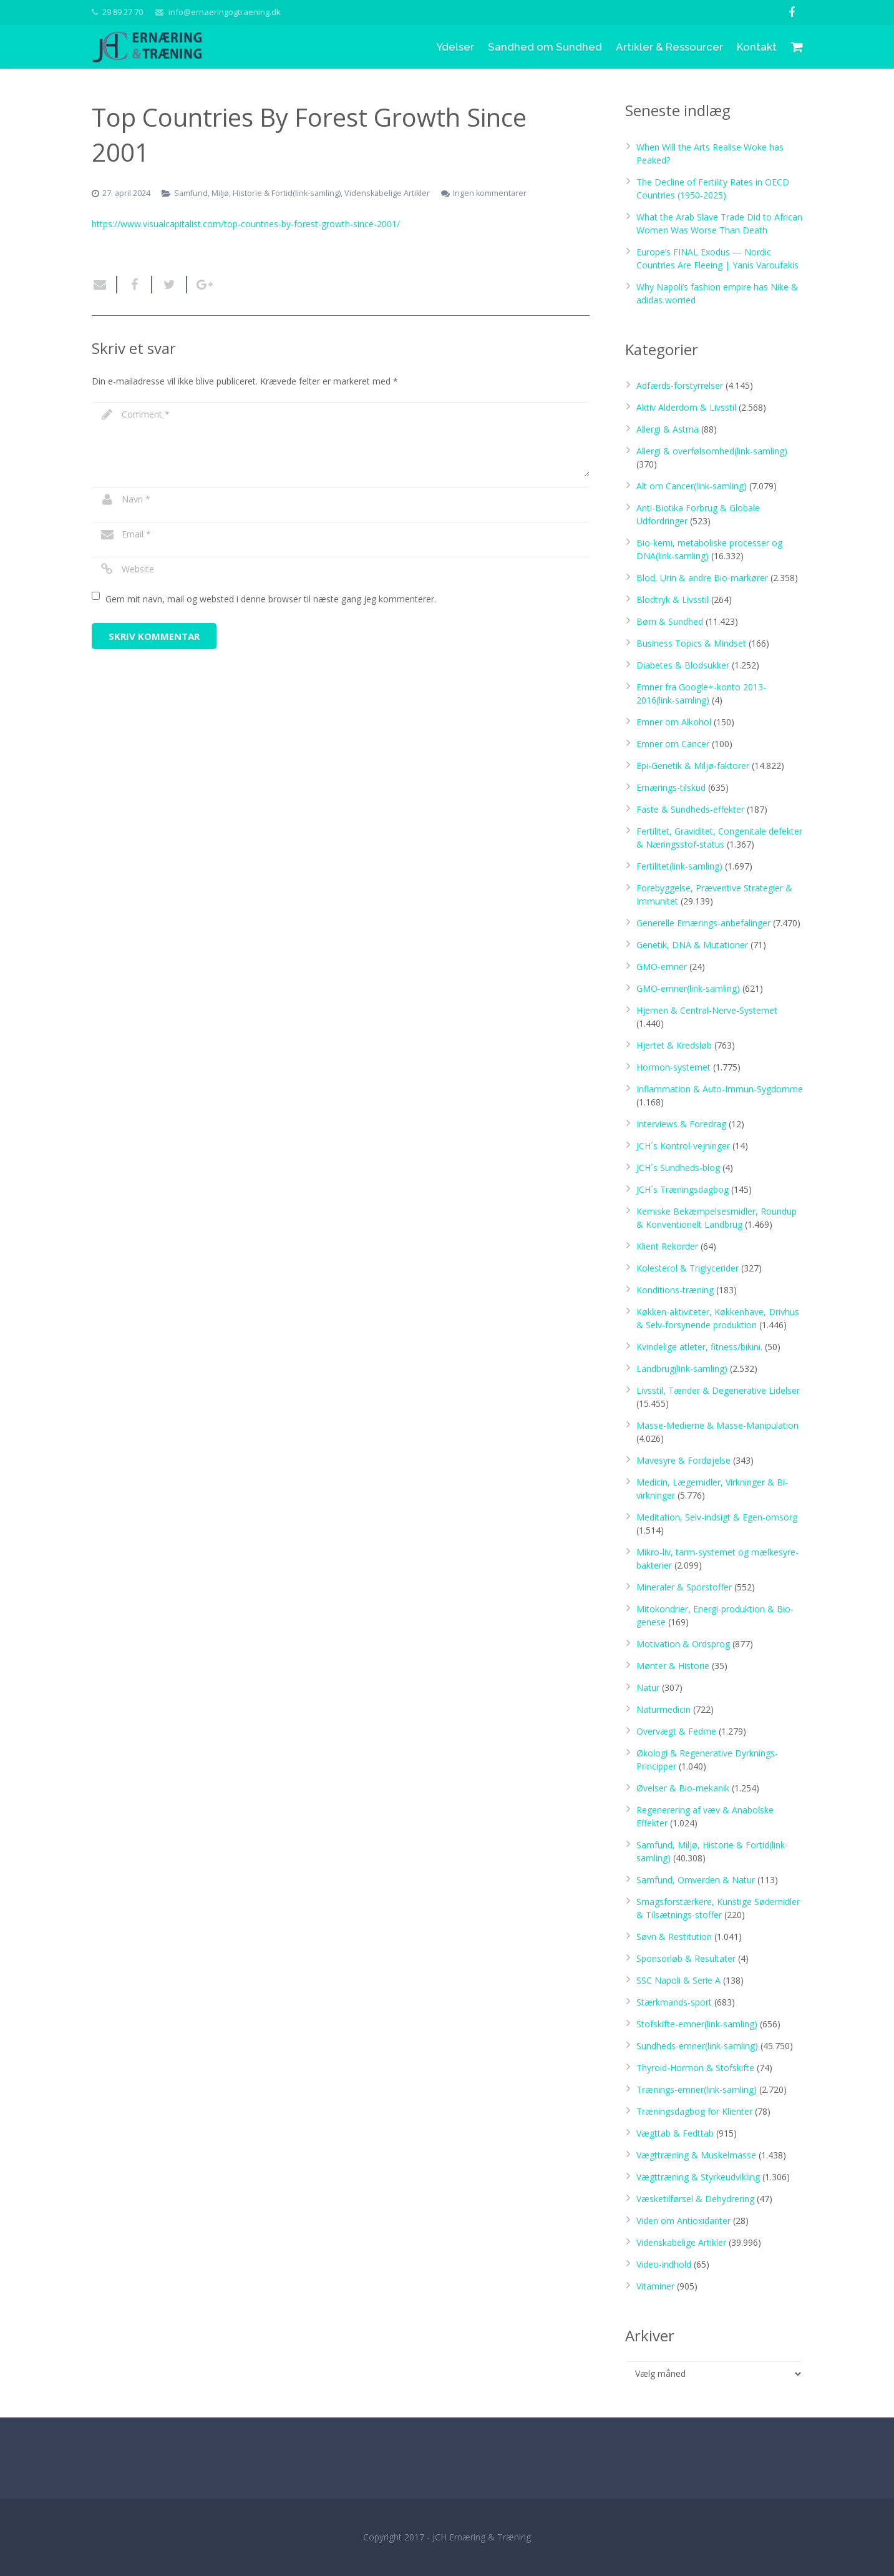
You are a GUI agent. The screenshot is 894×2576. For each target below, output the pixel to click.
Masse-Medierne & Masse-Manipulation (717, 1425)
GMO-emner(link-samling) (688, 988)
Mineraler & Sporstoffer (684, 1587)
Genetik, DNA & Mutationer (692, 945)
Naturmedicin (663, 1709)
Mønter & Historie (672, 1666)
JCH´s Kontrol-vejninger (683, 1146)
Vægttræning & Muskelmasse (696, 2155)
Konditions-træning (675, 1290)
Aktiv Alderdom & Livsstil (686, 407)
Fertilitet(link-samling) (679, 866)
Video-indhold (663, 2264)
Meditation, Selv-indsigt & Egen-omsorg (716, 1517)
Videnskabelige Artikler (681, 2242)
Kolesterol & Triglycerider (687, 1268)
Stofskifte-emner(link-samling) (696, 2024)
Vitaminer (655, 2286)
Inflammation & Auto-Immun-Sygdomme (719, 1089)
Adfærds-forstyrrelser (679, 385)
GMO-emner (661, 966)
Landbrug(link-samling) (681, 1368)
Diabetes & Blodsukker (682, 665)
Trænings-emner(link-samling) (696, 2089)
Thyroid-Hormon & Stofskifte (695, 2068)
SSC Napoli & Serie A (678, 1980)
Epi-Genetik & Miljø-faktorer (692, 765)
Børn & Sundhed (669, 621)
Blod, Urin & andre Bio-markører (702, 578)
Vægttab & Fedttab (675, 2133)
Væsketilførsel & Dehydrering (695, 2199)
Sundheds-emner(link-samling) (697, 2046)
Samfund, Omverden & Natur (695, 1880)
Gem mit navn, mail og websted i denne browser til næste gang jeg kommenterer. (270, 599)
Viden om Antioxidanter (683, 2220)
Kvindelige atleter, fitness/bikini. (699, 1347)
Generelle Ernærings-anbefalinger (703, 923)
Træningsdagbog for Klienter (694, 2111)
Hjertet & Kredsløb (674, 1045)
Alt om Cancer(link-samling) (691, 486)
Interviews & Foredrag (681, 1124)
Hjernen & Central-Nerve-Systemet (706, 1010)
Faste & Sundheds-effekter (690, 809)
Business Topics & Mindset (691, 643)
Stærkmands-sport (674, 2002)
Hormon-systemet (673, 1067)
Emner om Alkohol (673, 722)
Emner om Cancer (672, 744)
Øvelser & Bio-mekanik (682, 1788)
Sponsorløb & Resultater (686, 1958)
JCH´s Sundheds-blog (678, 1167)
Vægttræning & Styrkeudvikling (698, 2177)
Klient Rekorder (667, 1246)
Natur (647, 1687)
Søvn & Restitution (674, 1936)
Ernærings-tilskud (671, 787)
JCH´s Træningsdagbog (682, 1189)
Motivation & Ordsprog (683, 1644)
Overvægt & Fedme (676, 1731)
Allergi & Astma (667, 429)
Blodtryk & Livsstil (672, 599)
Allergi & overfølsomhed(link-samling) (711, 451)
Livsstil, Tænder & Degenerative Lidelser (718, 1390)
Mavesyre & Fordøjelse (683, 1460)
